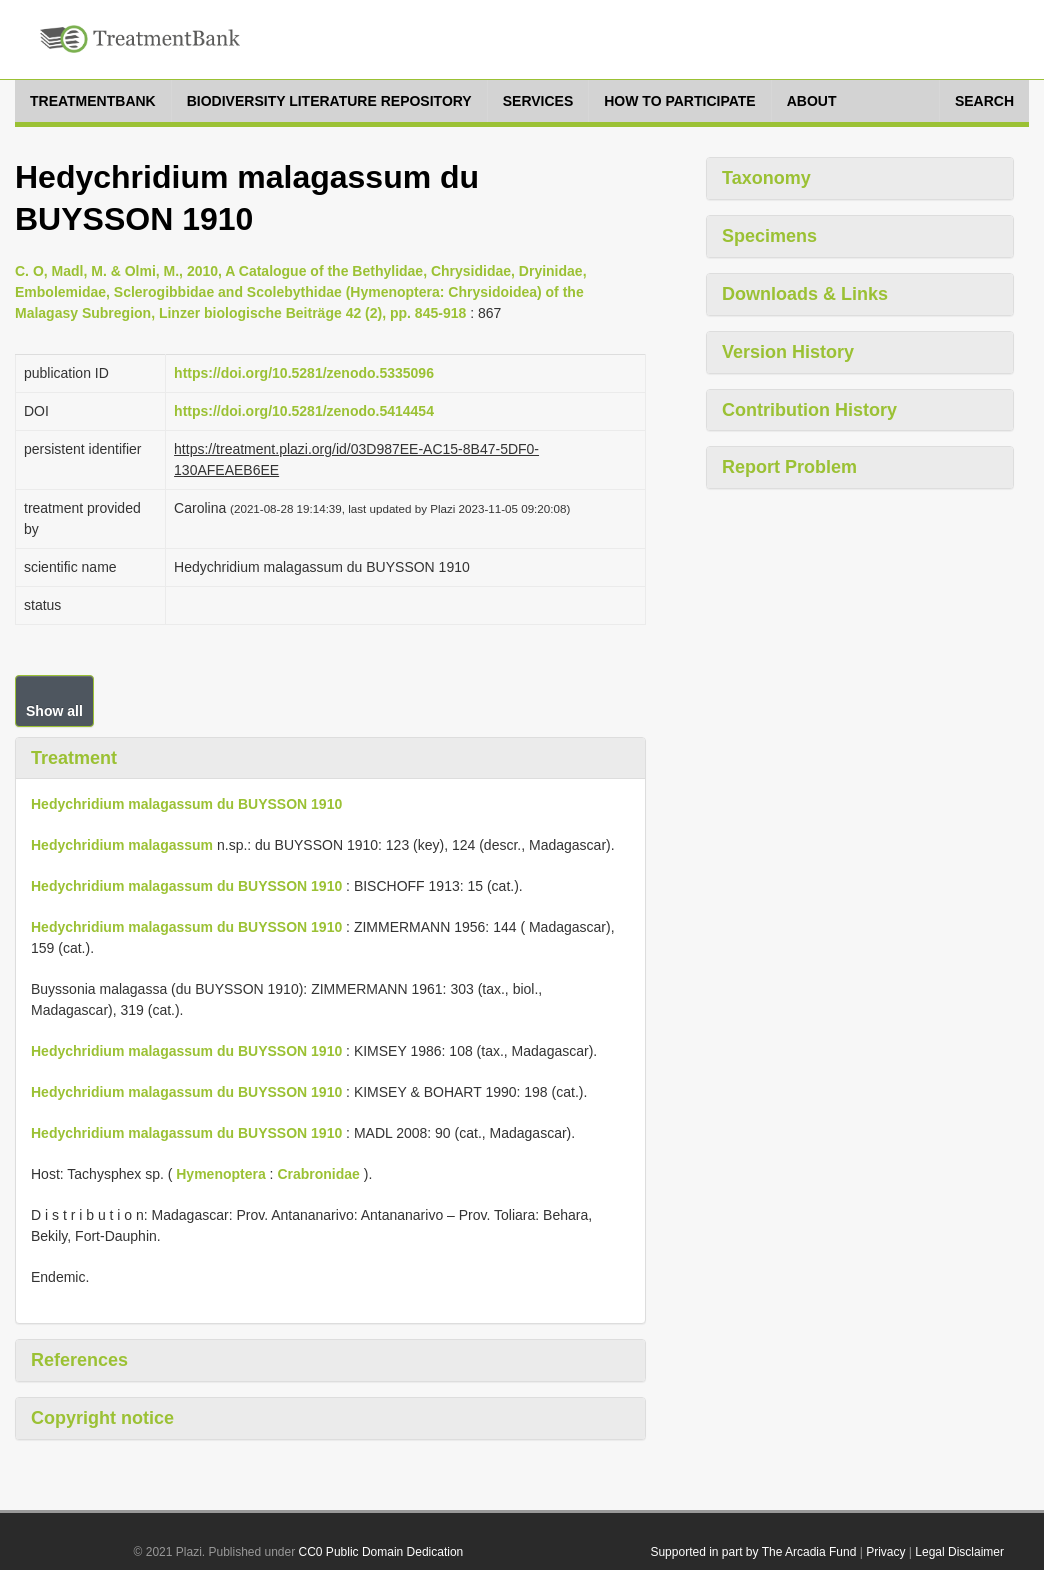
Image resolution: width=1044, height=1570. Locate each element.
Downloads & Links (805, 294)
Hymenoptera (220, 1174)
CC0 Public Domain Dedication (381, 1552)
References (79, 1360)
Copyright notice (102, 1418)
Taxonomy (766, 178)
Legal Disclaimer (959, 1552)
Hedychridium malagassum (122, 845)
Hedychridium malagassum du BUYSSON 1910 (186, 804)
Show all (54, 711)
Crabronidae (318, 1174)
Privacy (885, 1552)
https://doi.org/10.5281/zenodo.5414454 (304, 411)
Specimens (769, 236)
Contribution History (809, 410)
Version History (788, 352)
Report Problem (789, 467)
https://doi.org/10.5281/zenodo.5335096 (304, 373)
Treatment (74, 758)
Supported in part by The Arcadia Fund (753, 1552)
